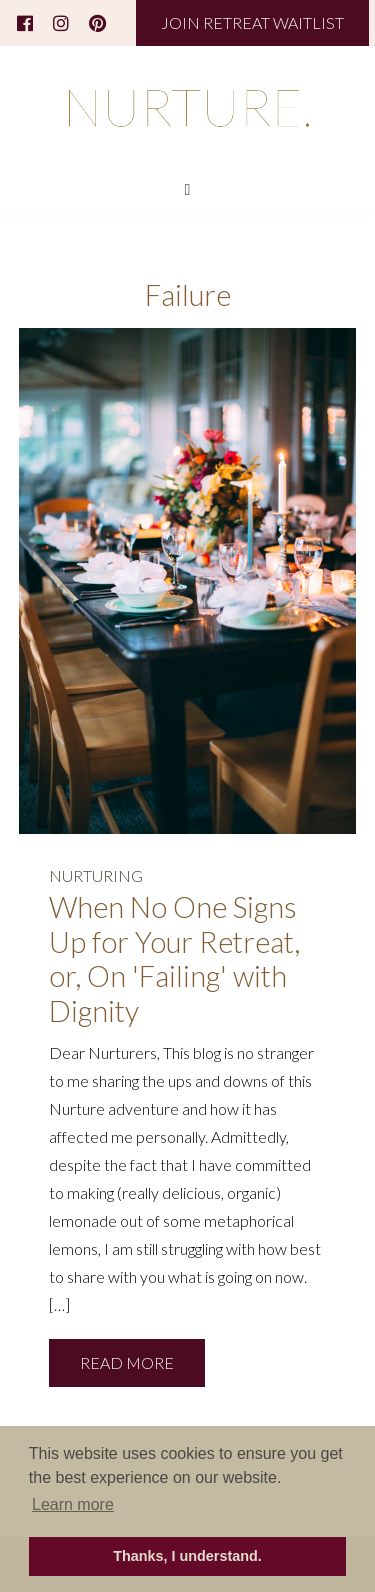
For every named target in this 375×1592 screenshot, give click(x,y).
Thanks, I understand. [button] (187, 1556)
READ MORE (127, 1362)
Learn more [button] (73, 1504)
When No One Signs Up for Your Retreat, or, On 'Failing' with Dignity (174, 959)
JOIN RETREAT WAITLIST (252, 22)
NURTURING (96, 875)
